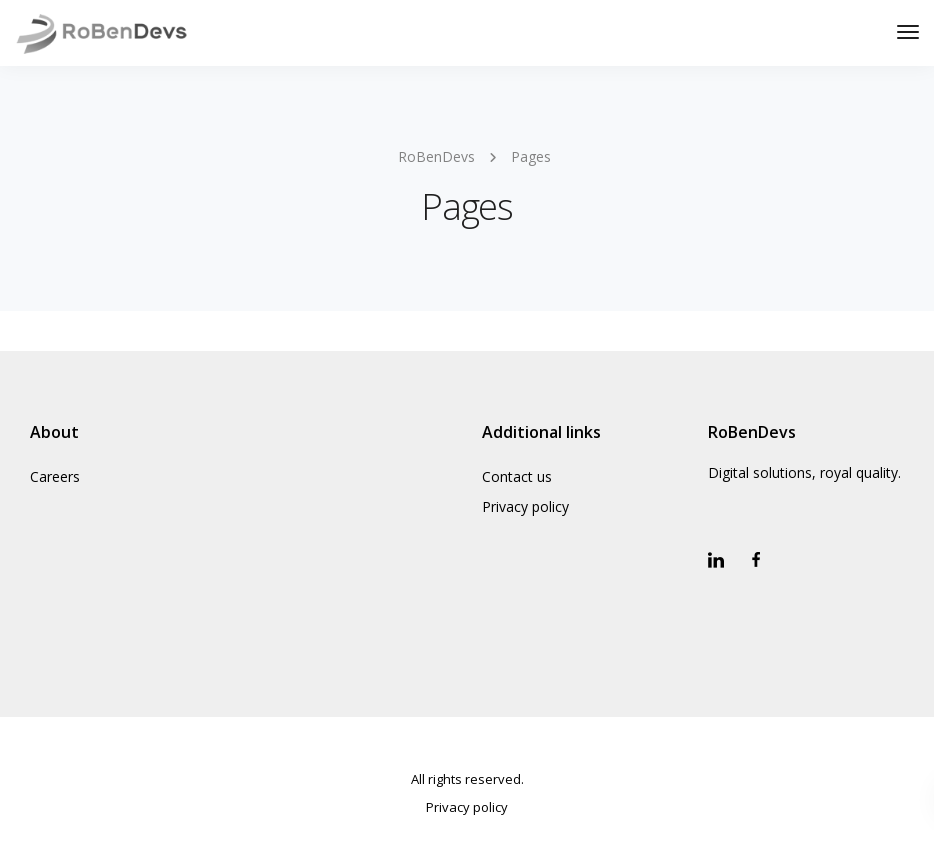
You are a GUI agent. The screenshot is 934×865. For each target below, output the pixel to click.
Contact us (517, 476)
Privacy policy (525, 506)
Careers (55, 476)
